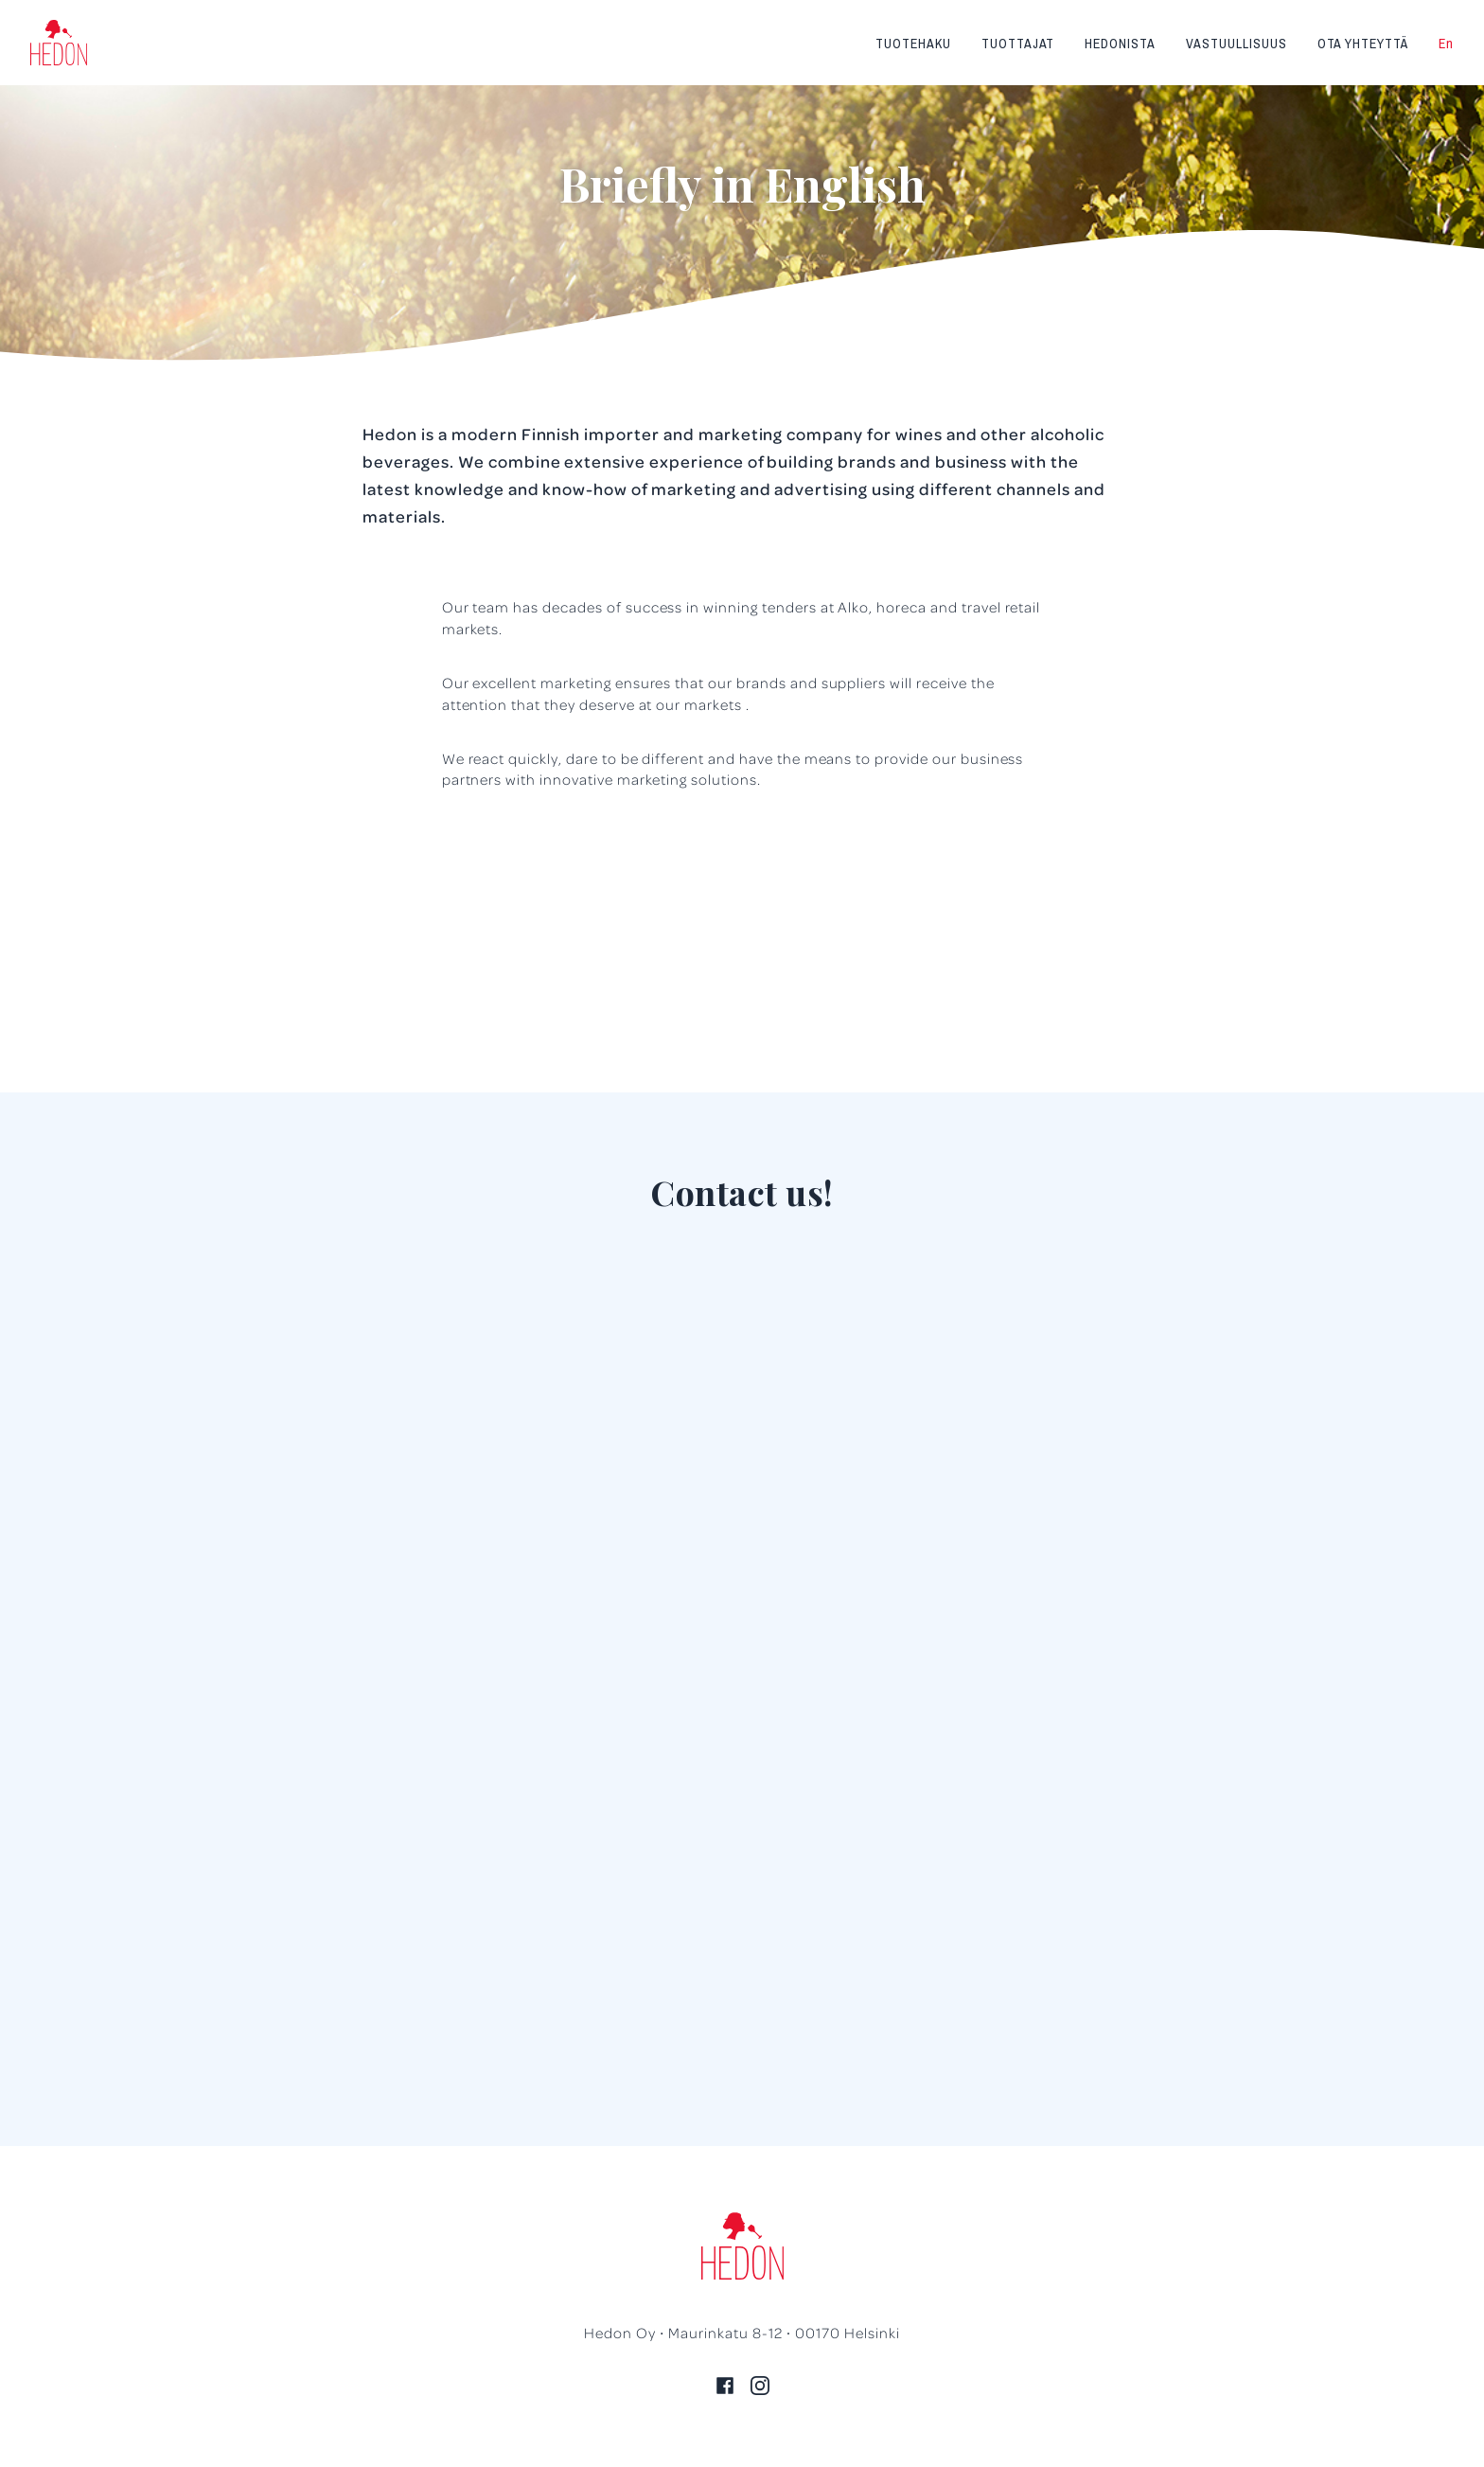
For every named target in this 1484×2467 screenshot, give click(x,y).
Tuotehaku (913, 43)
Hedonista (1120, 43)
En (1446, 43)
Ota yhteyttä (1363, 43)
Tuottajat (1018, 43)
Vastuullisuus (1236, 43)
